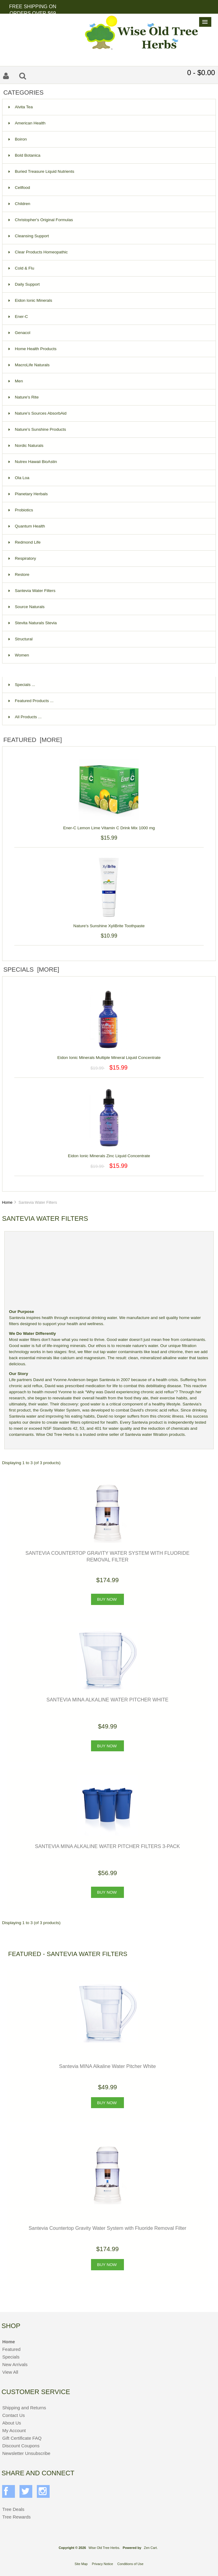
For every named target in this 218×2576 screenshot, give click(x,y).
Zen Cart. (151, 2548)
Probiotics (21, 510)
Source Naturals (26, 606)
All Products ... (25, 717)
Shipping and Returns (24, 2407)
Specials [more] (31, 969)
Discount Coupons (20, 2445)
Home (7, 1202)
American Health (27, 123)
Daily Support (24, 284)
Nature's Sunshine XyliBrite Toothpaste (109, 922)
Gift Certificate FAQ (21, 2438)
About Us (11, 2422)
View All (10, 2372)
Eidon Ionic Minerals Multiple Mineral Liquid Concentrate (108, 1054)
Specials (10, 2356)
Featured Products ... (31, 700)
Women (19, 655)
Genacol (19, 332)
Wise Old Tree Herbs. (104, 2548)
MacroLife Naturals (29, 365)
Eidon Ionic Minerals (30, 300)
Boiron (18, 139)
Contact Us (13, 2415)
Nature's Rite (24, 397)
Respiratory (22, 558)
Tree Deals (13, 2509)
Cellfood (19, 187)
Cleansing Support (29, 236)
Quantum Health (27, 526)
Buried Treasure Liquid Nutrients (41, 171)
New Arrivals (14, 2364)
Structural (21, 639)
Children (19, 203)
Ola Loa (19, 477)
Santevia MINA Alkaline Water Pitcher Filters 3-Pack (107, 1846)
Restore (19, 574)
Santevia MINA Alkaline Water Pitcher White (108, 1699)
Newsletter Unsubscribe (26, 2453)
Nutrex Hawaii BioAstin (33, 461)
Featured (11, 2349)
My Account (14, 2430)
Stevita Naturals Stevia (33, 623)
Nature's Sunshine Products (37, 429)
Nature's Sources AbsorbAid (38, 413)
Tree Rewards (16, 2516)
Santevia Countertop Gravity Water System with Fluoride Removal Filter (107, 2228)
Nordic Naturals (26, 445)
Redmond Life (25, 542)
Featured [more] (32, 739)
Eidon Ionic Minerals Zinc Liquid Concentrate (109, 1152)
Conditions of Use (130, 2564)
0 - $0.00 (201, 73)
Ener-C (18, 316)
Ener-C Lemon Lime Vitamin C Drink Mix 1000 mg (109, 824)
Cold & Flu (21, 268)
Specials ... (22, 684)
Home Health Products (33, 348)
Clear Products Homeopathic (38, 252)
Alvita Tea (21, 107)
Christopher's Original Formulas (41, 220)
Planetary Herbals (28, 494)
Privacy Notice (102, 2564)
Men (16, 381)
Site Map (81, 2564)
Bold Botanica (24, 155)
